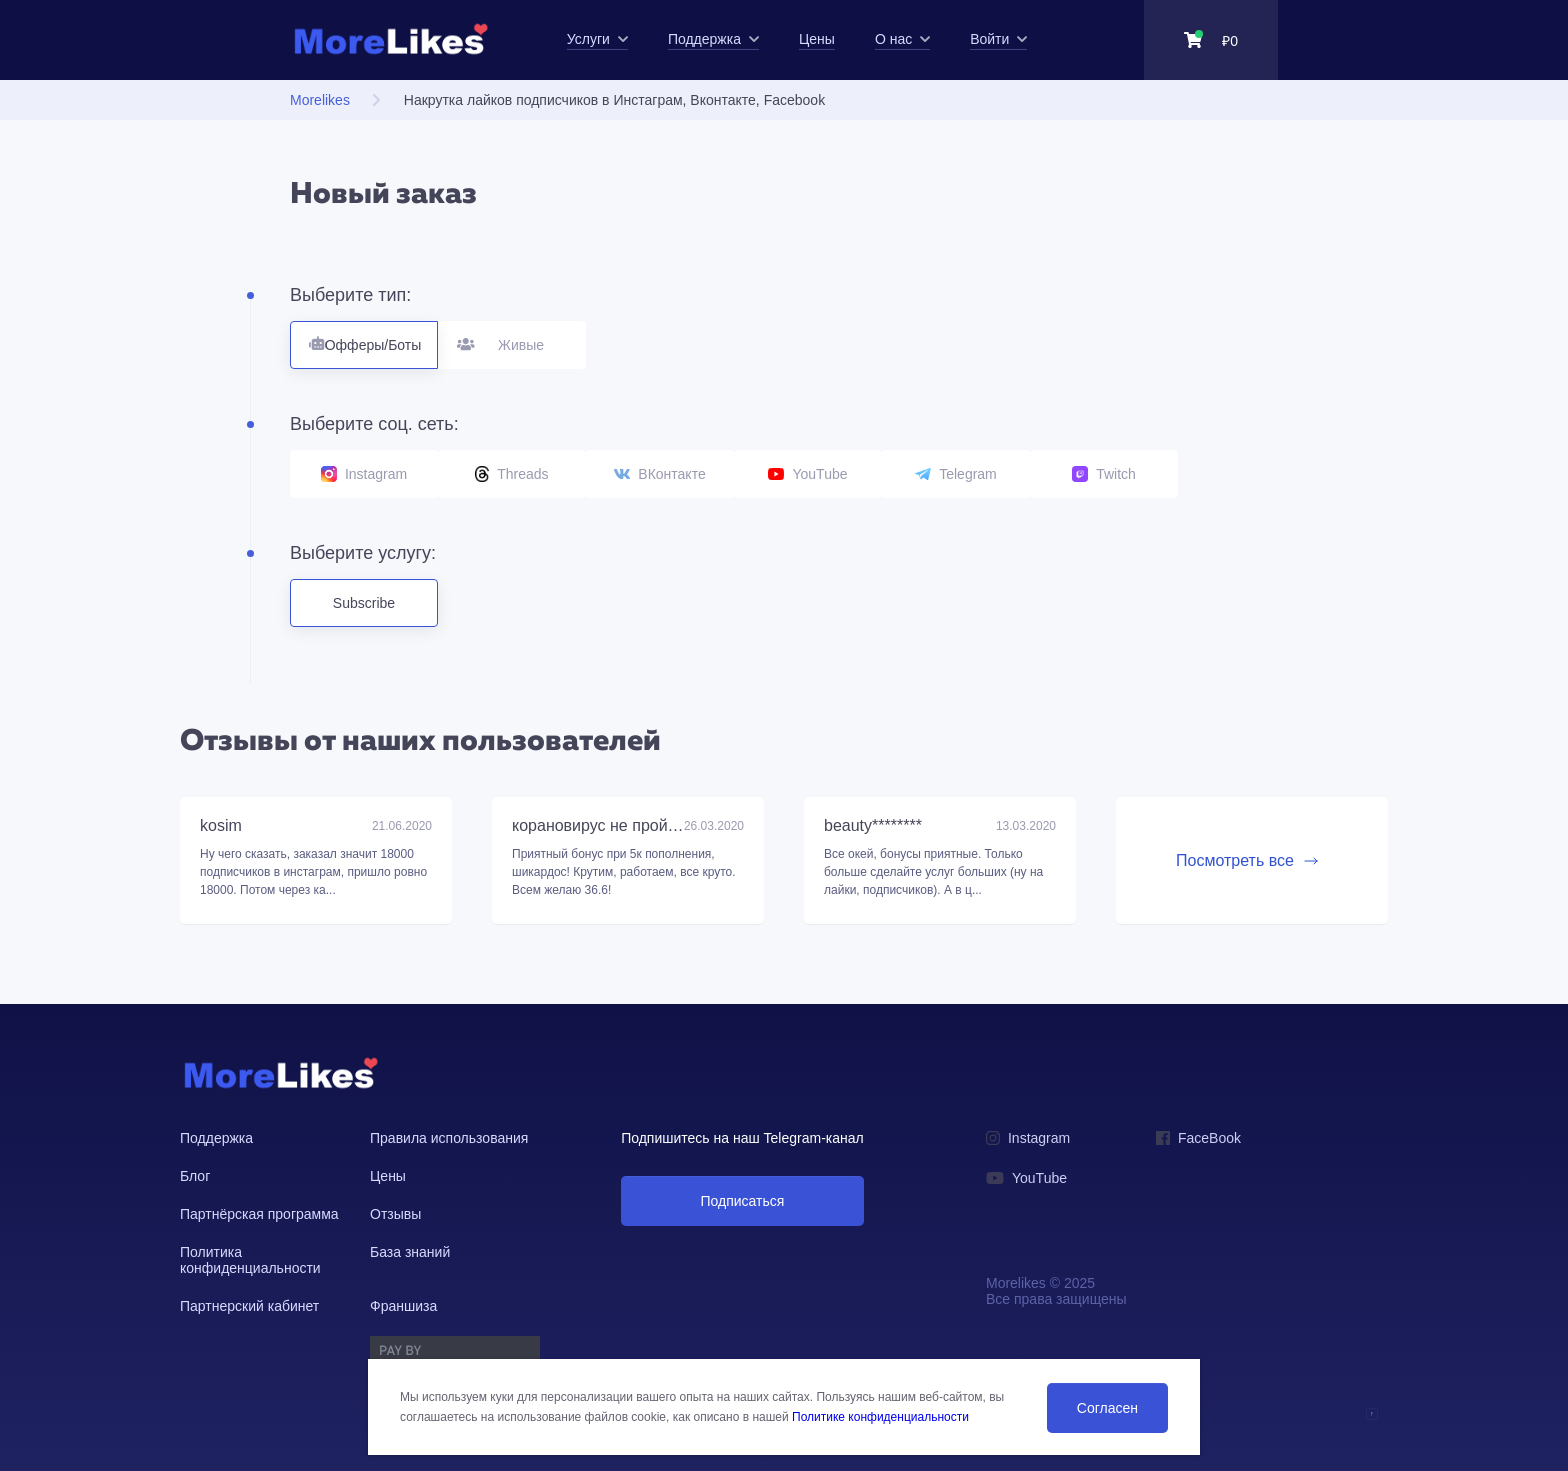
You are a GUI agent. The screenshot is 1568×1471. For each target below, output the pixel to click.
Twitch (1104, 474)
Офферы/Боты (364, 337)
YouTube (807, 474)
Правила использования (449, 1138)
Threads (511, 474)
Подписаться (742, 1201)
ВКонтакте (659, 474)
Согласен (1107, 1408)
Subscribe (364, 603)
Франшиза (403, 1306)
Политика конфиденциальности (250, 1260)
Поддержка (216, 1138)
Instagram (364, 474)
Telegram (956, 474)
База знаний (410, 1252)
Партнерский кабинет (249, 1306)
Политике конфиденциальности (880, 1417)
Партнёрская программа (259, 1214)
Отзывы (395, 1214)
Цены (388, 1176)
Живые (512, 337)
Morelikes (320, 100)
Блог (195, 1176)
